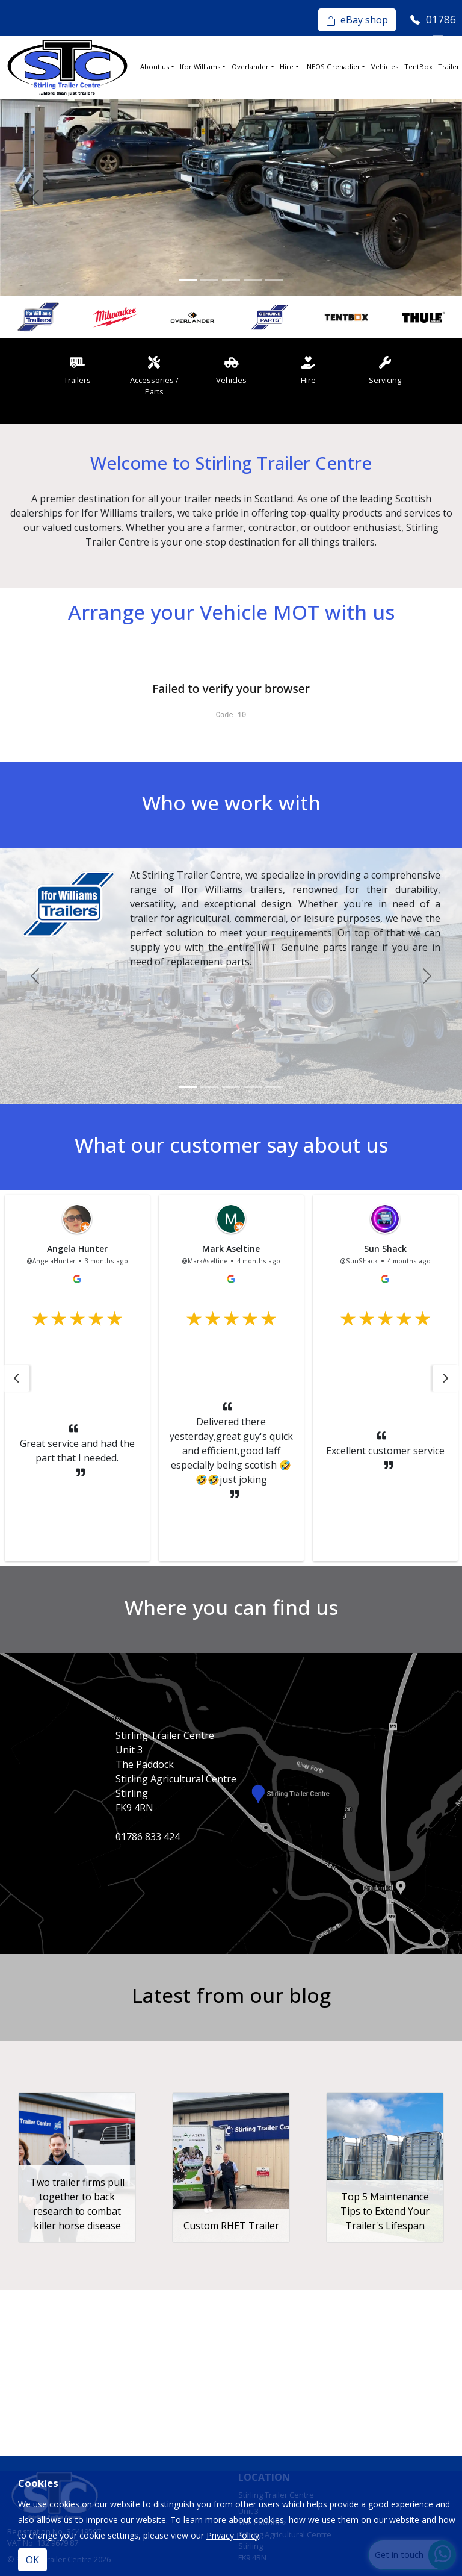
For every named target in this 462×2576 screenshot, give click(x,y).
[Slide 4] (253, 280)
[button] (16, 1378)
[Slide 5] (274, 280)
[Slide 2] (209, 280)
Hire (287, 66)
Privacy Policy (232, 2535)
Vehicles (384, 66)
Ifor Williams (200, 66)
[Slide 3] (231, 280)
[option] (38, 317)
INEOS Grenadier (332, 66)
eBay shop (357, 19)
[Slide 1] (188, 280)
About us (154, 66)
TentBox (418, 66)
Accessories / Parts (154, 376)
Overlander (250, 66)
